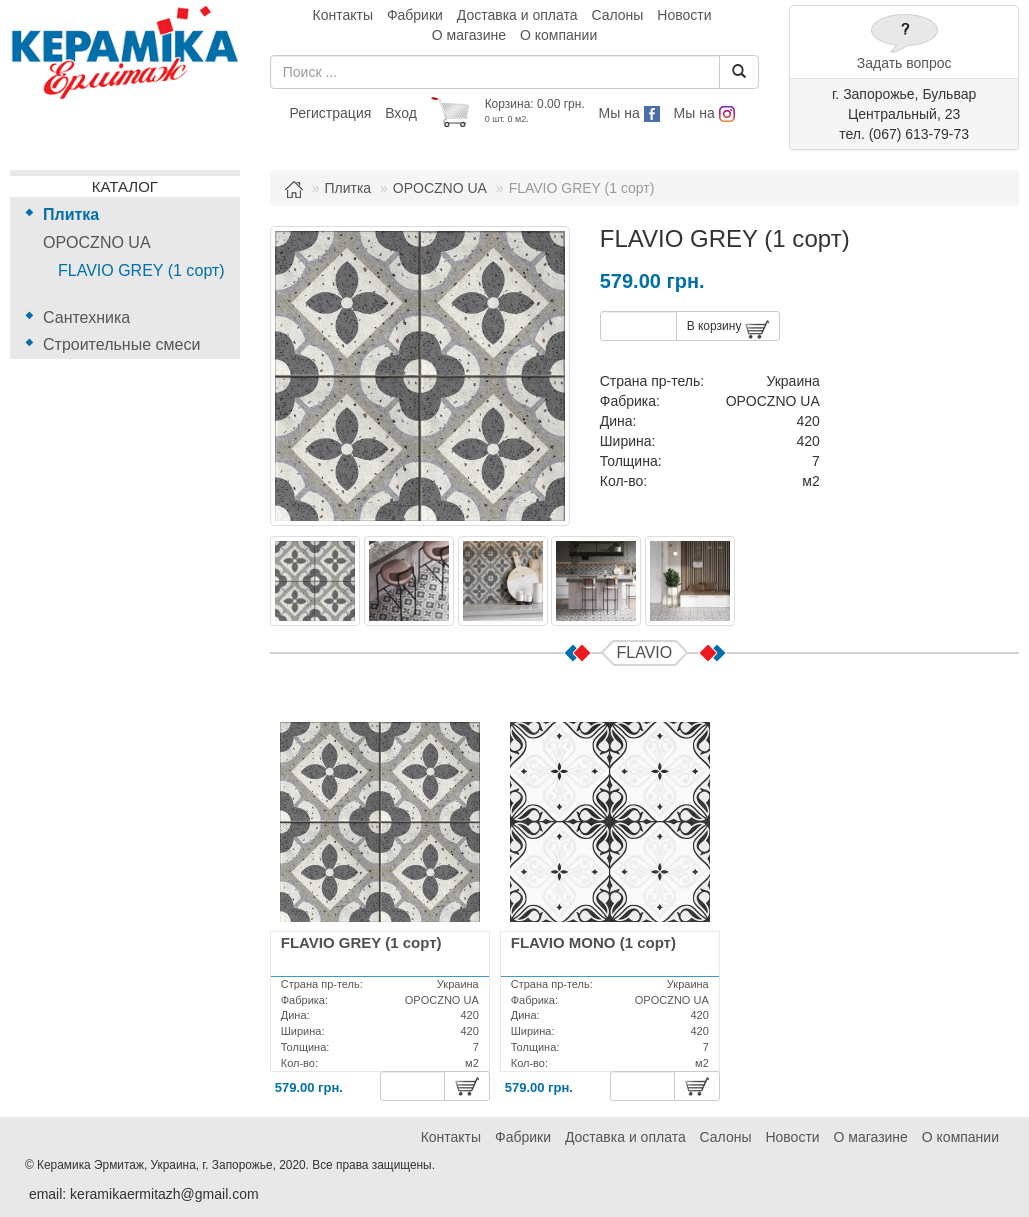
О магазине (469, 35)
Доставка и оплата (517, 15)
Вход (401, 113)
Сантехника (86, 317)
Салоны (617, 15)
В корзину (728, 329)
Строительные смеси (121, 344)
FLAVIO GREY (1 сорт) (141, 270)
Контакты (343, 15)
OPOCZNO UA (97, 242)
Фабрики (415, 15)
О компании (558, 35)
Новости (684, 15)
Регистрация (330, 113)
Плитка (71, 214)
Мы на (629, 113)
